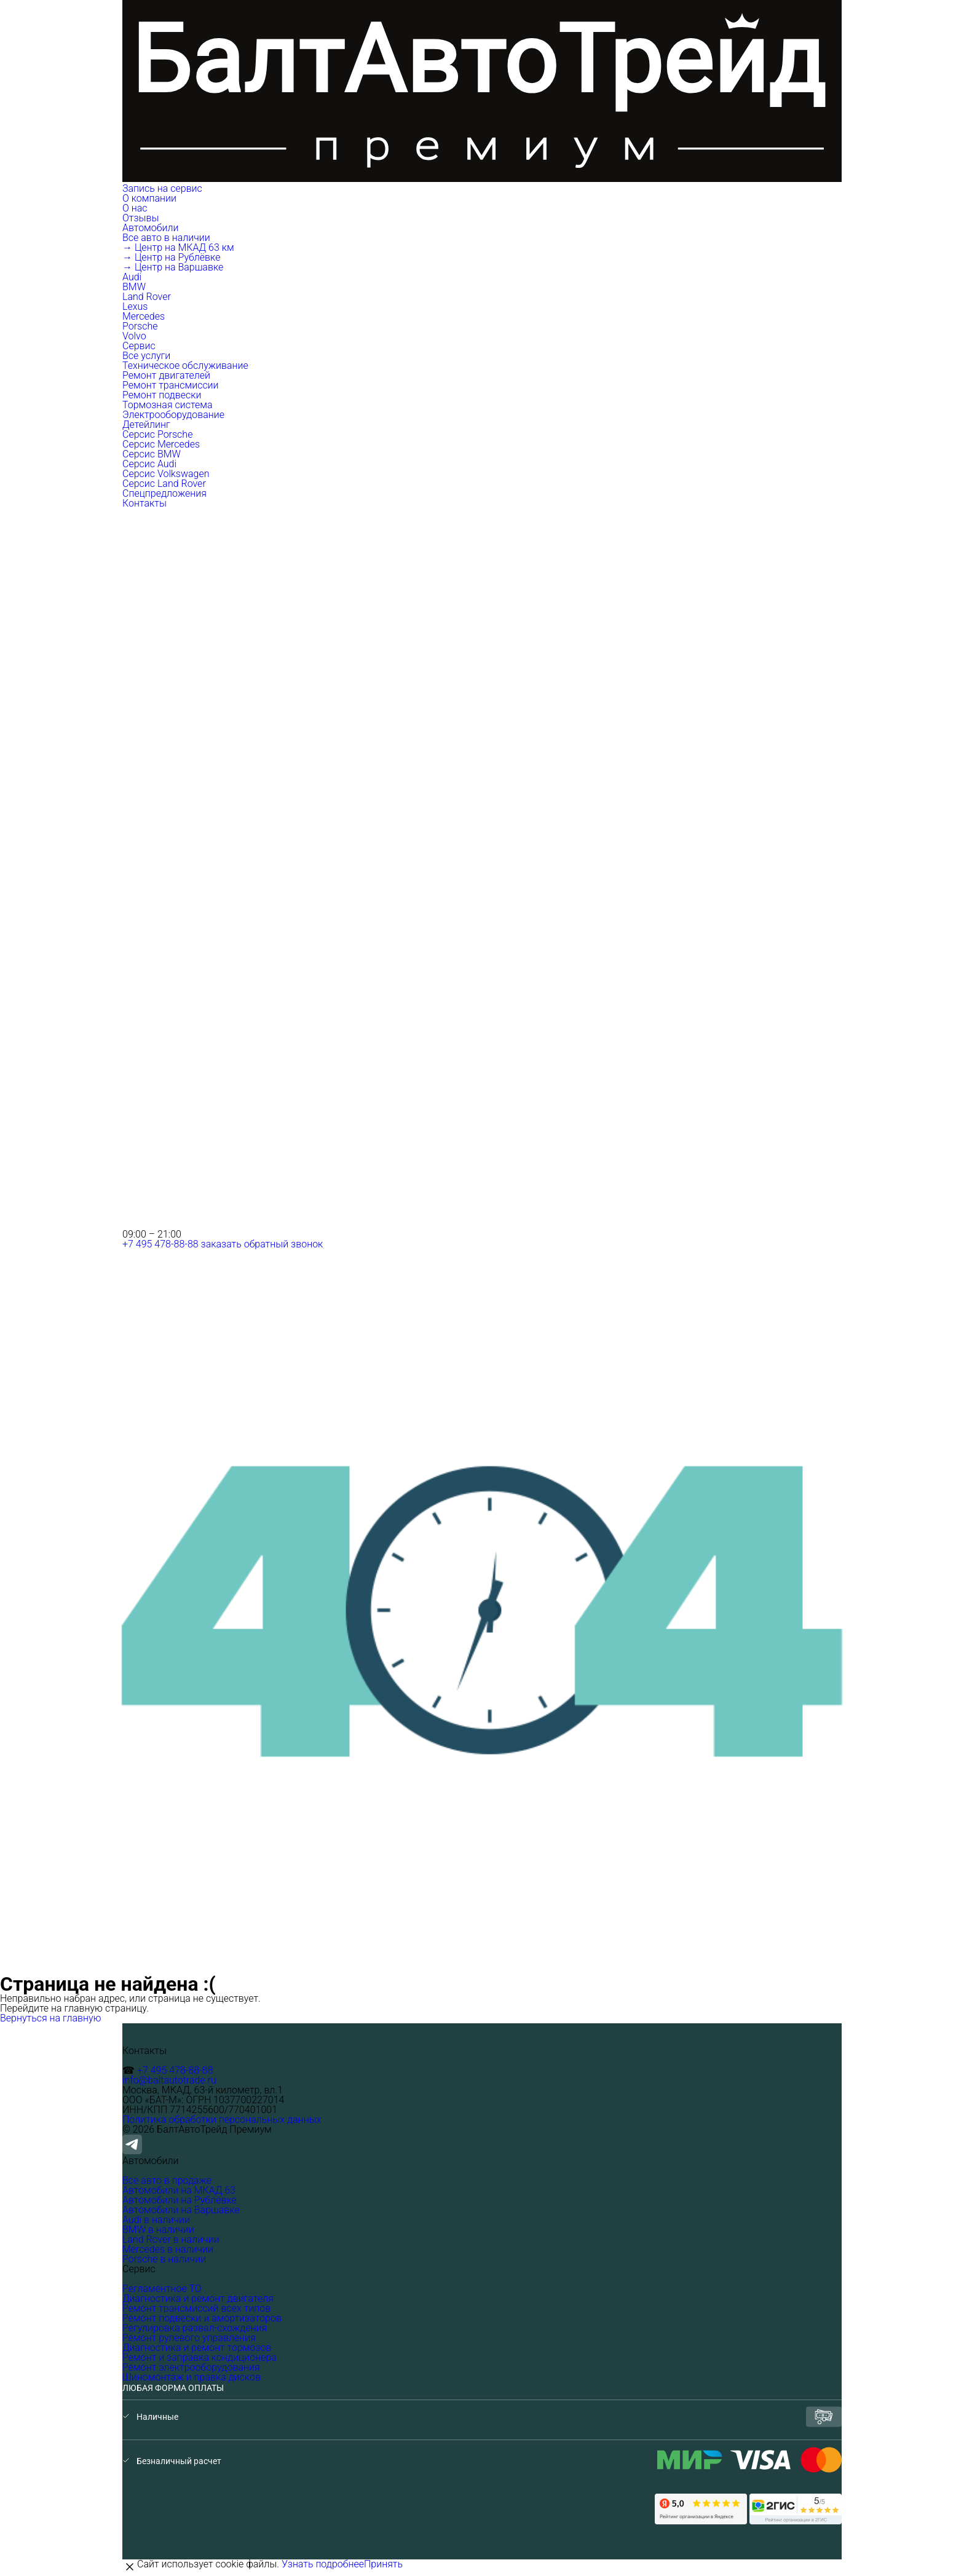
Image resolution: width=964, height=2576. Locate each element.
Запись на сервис (162, 188)
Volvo (134, 336)
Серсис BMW (151, 454)
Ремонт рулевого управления (189, 2338)
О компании (150, 198)
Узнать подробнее (323, 2564)
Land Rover (146, 296)
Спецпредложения (164, 493)
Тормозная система (167, 405)
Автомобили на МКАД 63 (178, 2190)
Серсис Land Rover (164, 483)
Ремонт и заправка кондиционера (199, 2357)
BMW (134, 287)
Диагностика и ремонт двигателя (198, 2298)
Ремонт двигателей (166, 375)
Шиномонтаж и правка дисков (191, 2377)
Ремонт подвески (161, 395)
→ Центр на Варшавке (172, 267)
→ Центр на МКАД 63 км (178, 247)
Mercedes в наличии (167, 2249)
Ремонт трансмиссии (170, 385)
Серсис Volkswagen (166, 474)
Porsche (140, 326)
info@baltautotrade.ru (169, 2080)
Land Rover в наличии (170, 2239)
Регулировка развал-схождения (194, 2328)
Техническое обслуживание (185, 365)
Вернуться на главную (50, 2018)
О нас (135, 208)
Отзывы (140, 218)
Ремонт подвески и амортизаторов (202, 2318)
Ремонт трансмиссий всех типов (196, 2308)
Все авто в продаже (166, 2180)
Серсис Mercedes (161, 444)
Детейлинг (146, 424)
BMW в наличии (158, 2229)
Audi (131, 277)
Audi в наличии (156, 2220)
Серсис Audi (149, 464)
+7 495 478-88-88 (160, 1244)
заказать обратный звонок (262, 1244)
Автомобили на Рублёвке (179, 2200)
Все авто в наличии (166, 237)
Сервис (140, 346)
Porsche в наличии (164, 2259)
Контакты (144, 503)
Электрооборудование (173, 415)
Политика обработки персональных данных (222, 2119)
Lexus (135, 306)
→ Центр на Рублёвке (171, 257)
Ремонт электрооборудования (191, 2367)
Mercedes (143, 316)
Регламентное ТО (162, 2288)
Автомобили (151, 228)
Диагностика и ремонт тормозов (196, 2347)
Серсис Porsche (157, 434)
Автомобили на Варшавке (181, 2210)
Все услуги (146, 356)
